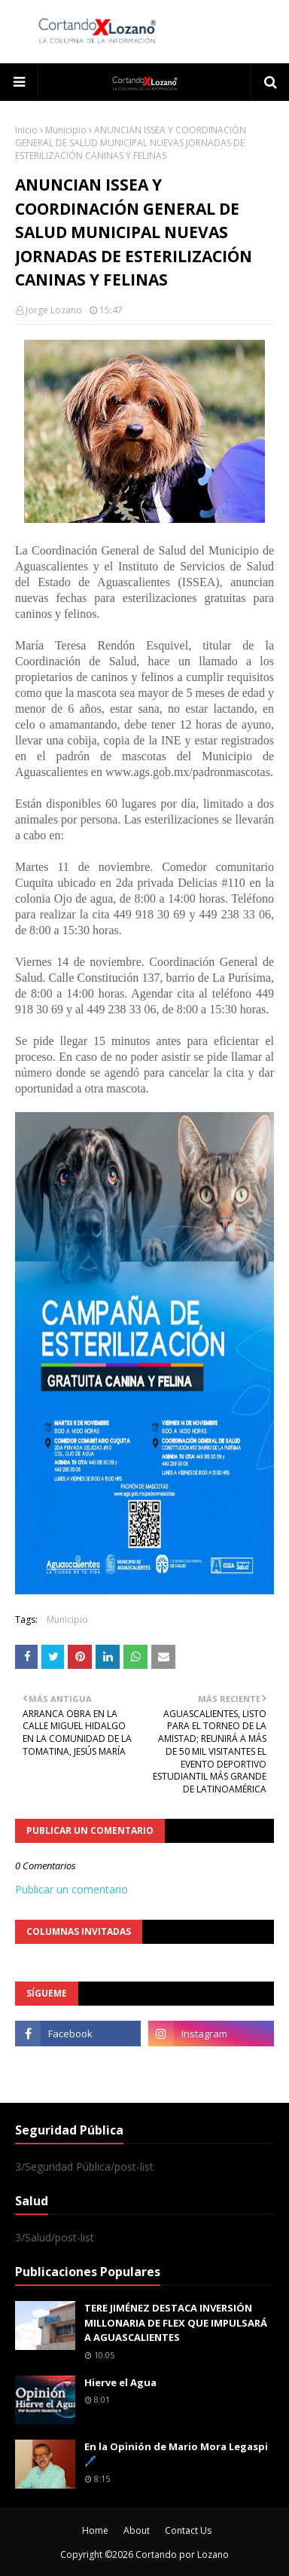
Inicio (26, 130)
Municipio (66, 130)
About (136, 2530)
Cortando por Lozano (182, 2554)
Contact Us (188, 2530)
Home (95, 2530)
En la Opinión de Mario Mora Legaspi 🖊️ (176, 2454)
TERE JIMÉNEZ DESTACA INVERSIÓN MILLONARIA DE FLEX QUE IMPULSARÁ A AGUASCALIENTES (175, 2322)
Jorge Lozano (54, 310)
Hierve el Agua (120, 2382)
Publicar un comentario (71, 1889)
